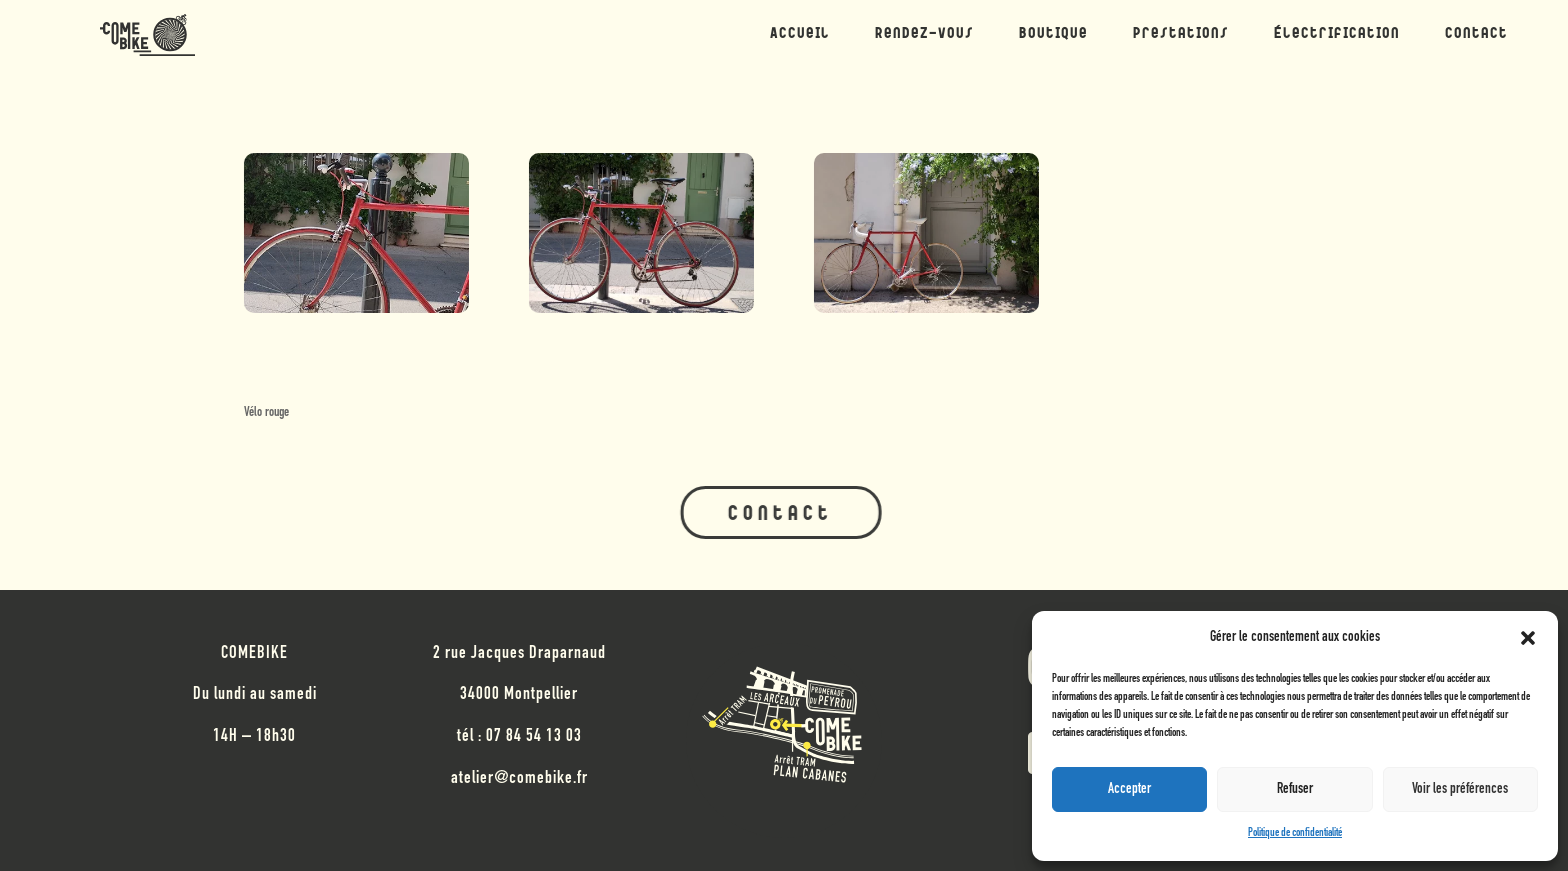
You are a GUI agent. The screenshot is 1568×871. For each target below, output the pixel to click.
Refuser (1295, 789)
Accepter (1129, 789)
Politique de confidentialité (1295, 833)
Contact (779, 515)
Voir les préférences (1460, 789)
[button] (1528, 638)
